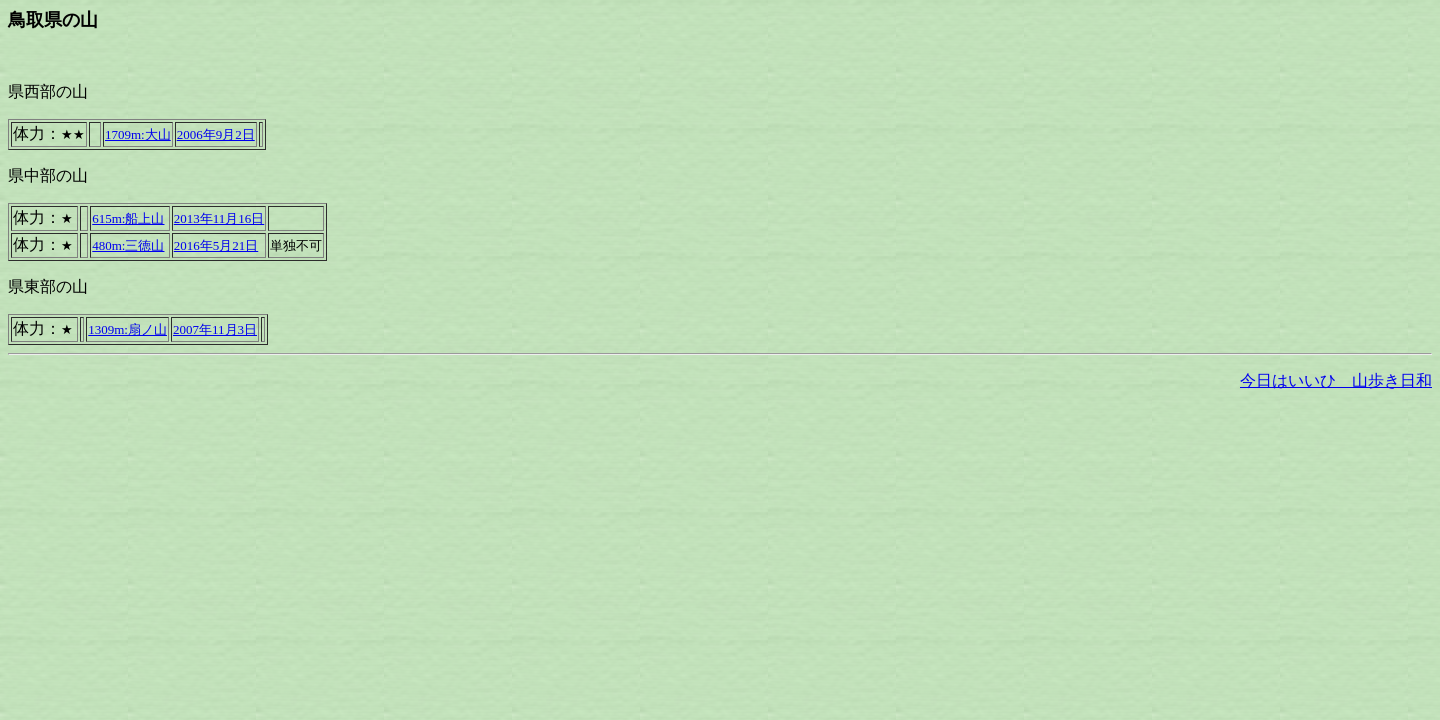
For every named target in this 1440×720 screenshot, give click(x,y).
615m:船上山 (128, 218)
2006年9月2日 (216, 134)
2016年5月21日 (216, 245)
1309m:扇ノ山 (127, 329)
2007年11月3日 (215, 329)
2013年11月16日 (219, 218)
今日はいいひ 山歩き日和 (1336, 380)
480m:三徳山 (128, 245)
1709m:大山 (138, 134)
